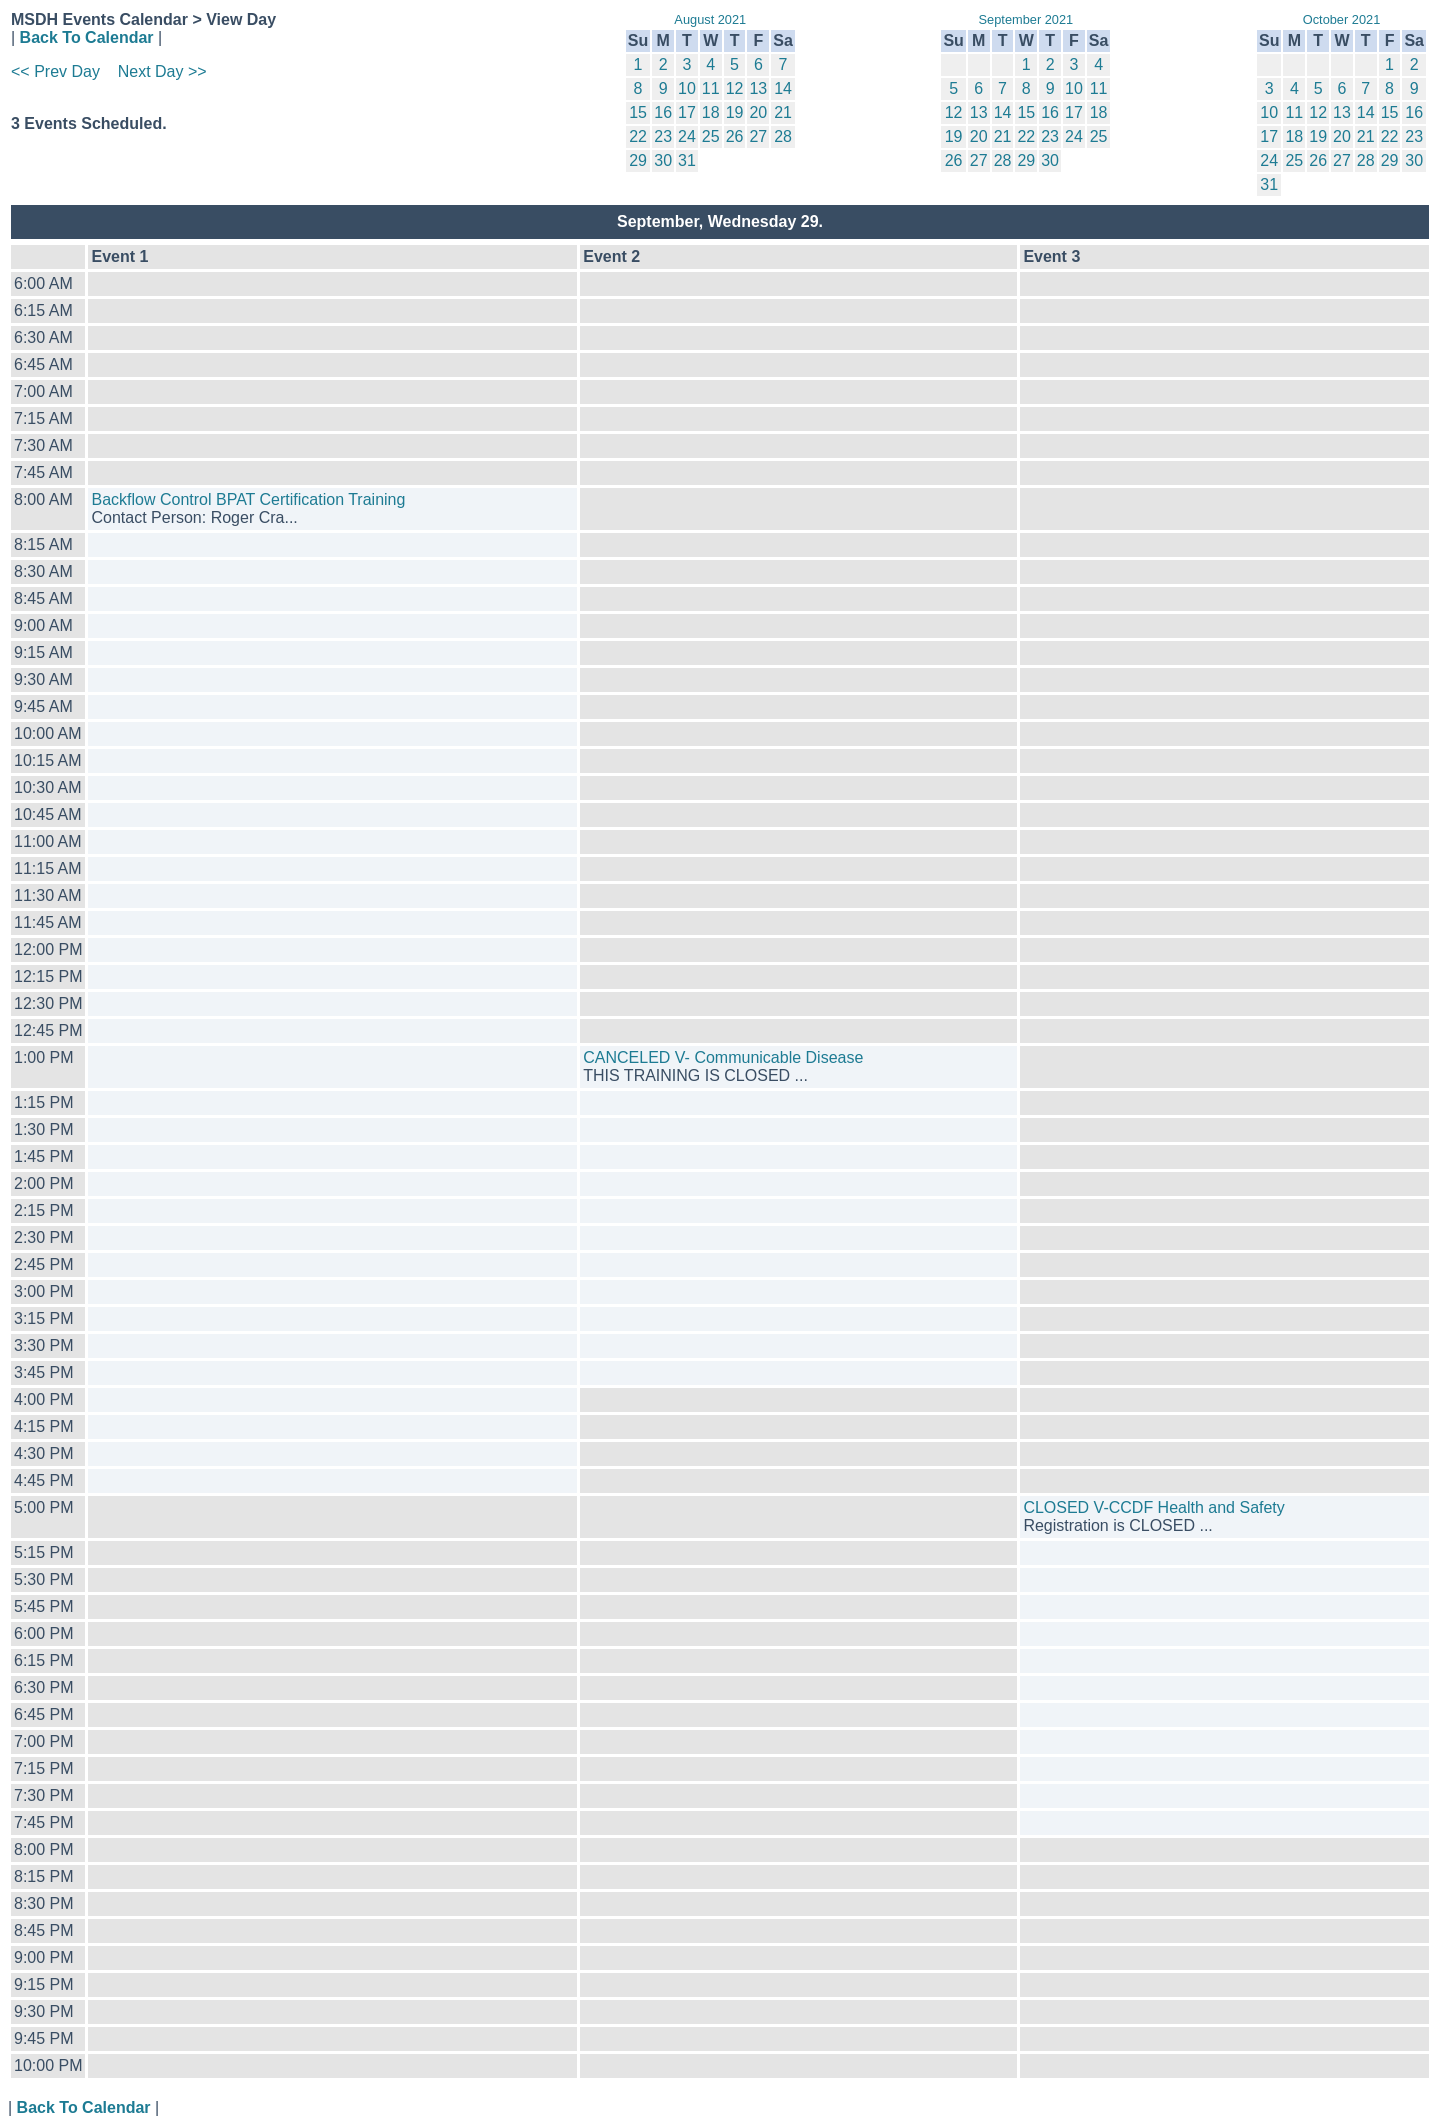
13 (758, 88)
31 (687, 160)
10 (687, 88)
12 (735, 88)
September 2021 (1026, 19)
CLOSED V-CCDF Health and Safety (1153, 1507)
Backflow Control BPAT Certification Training (248, 499)
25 (711, 136)
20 (758, 112)
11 (711, 88)
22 (638, 136)
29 (638, 160)
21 (783, 112)
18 (711, 112)
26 (735, 136)
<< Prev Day (55, 71)
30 (663, 160)
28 (783, 136)
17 (687, 112)
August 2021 (710, 19)
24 (687, 136)
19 (735, 112)
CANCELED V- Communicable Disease (723, 1057)
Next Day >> (162, 71)
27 (758, 136)
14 (783, 88)
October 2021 (1342, 19)
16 (663, 112)
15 (638, 112)
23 (663, 136)
